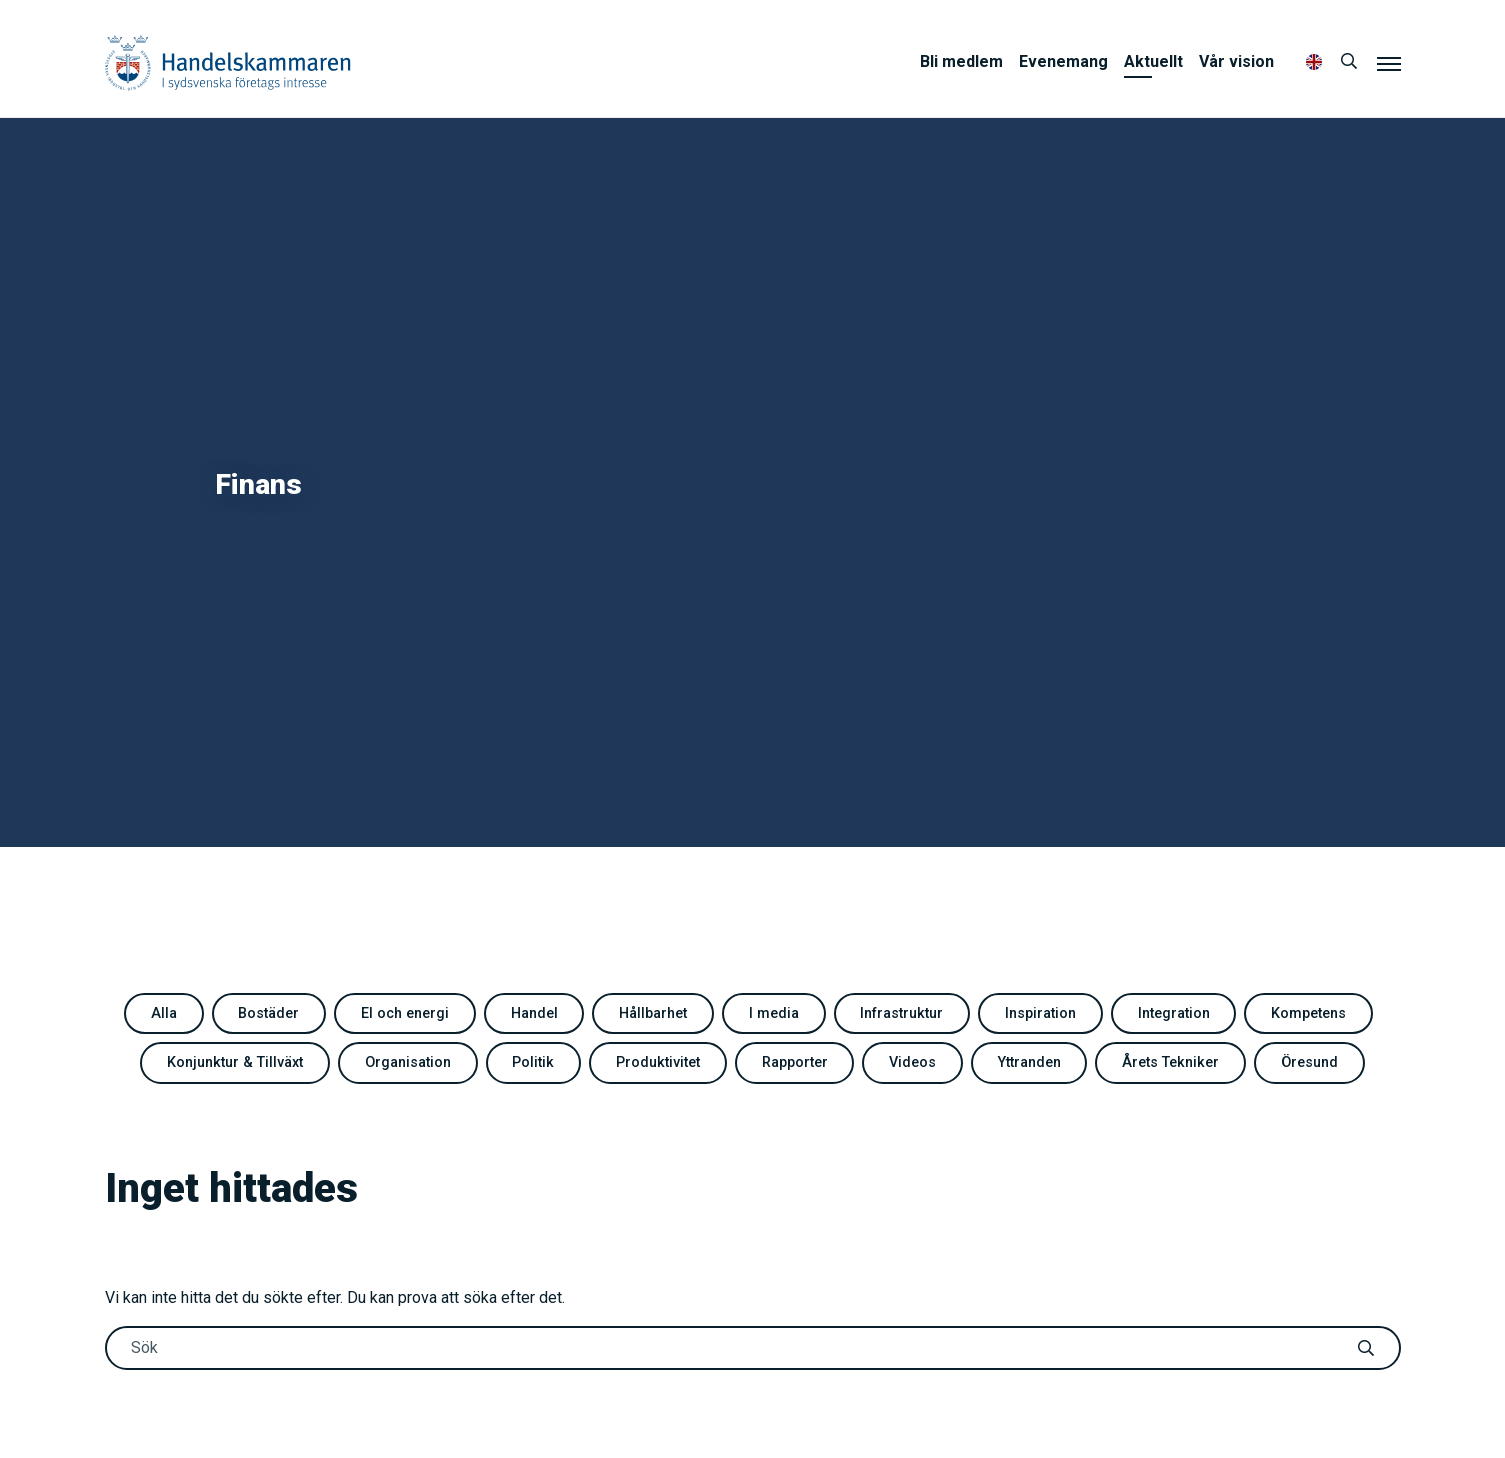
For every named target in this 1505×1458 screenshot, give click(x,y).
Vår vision (1236, 61)
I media (774, 1013)
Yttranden (1029, 1062)
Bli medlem (961, 61)
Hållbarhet (653, 1013)
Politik (533, 1062)
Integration (1174, 1013)
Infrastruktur (901, 1013)
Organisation (408, 1062)
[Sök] (1349, 62)
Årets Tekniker (1170, 1062)
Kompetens (1308, 1013)
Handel (534, 1013)
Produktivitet (658, 1062)
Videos (912, 1062)
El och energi (405, 1013)
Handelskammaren (228, 62)
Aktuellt (1153, 61)
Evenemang (1063, 61)
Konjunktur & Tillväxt (235, 1062)
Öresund (1309, 1062)
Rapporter (795, 1062)
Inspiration (1040, 1013)
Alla (164, 1013)
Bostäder (268, 1013)
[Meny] (1389, 63)
